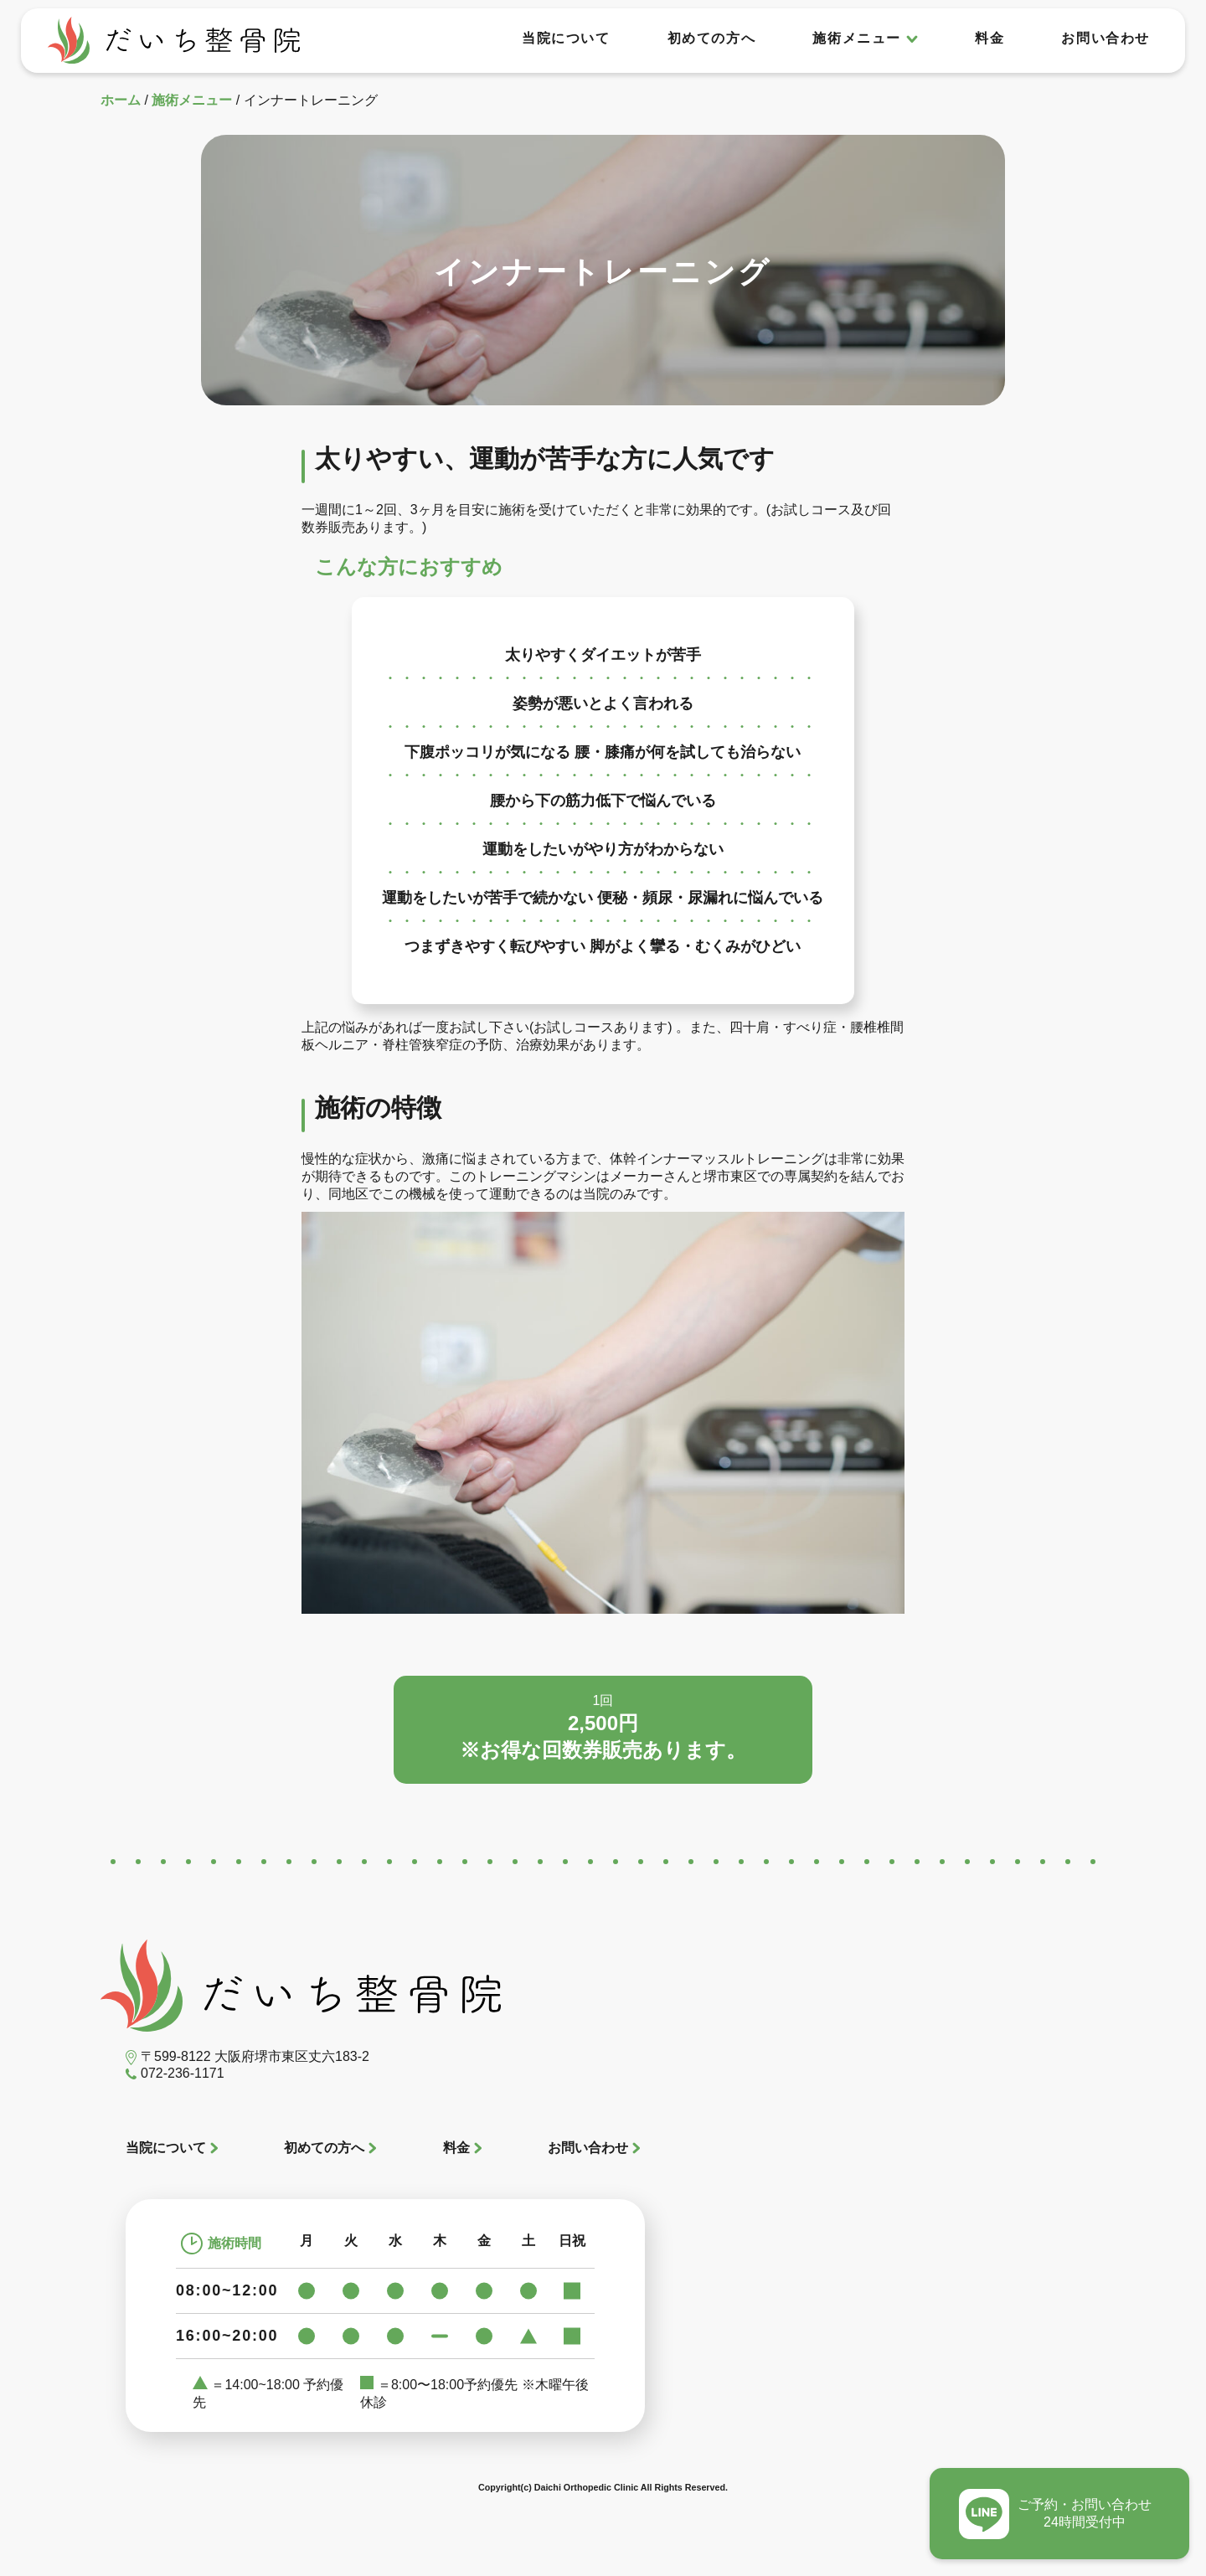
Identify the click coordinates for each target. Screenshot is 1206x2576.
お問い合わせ (1105, 38)
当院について (566, 38)
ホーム (120, 100)
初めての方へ (711, 38)
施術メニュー (192, 100)
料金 (989, 38)
